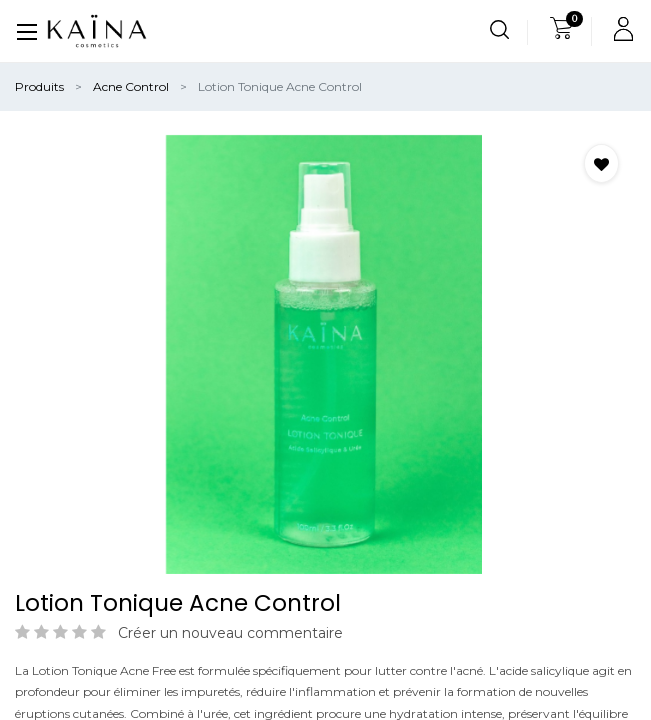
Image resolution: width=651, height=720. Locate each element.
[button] (601, 163)
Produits (39, 86)
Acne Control (131, 86)
